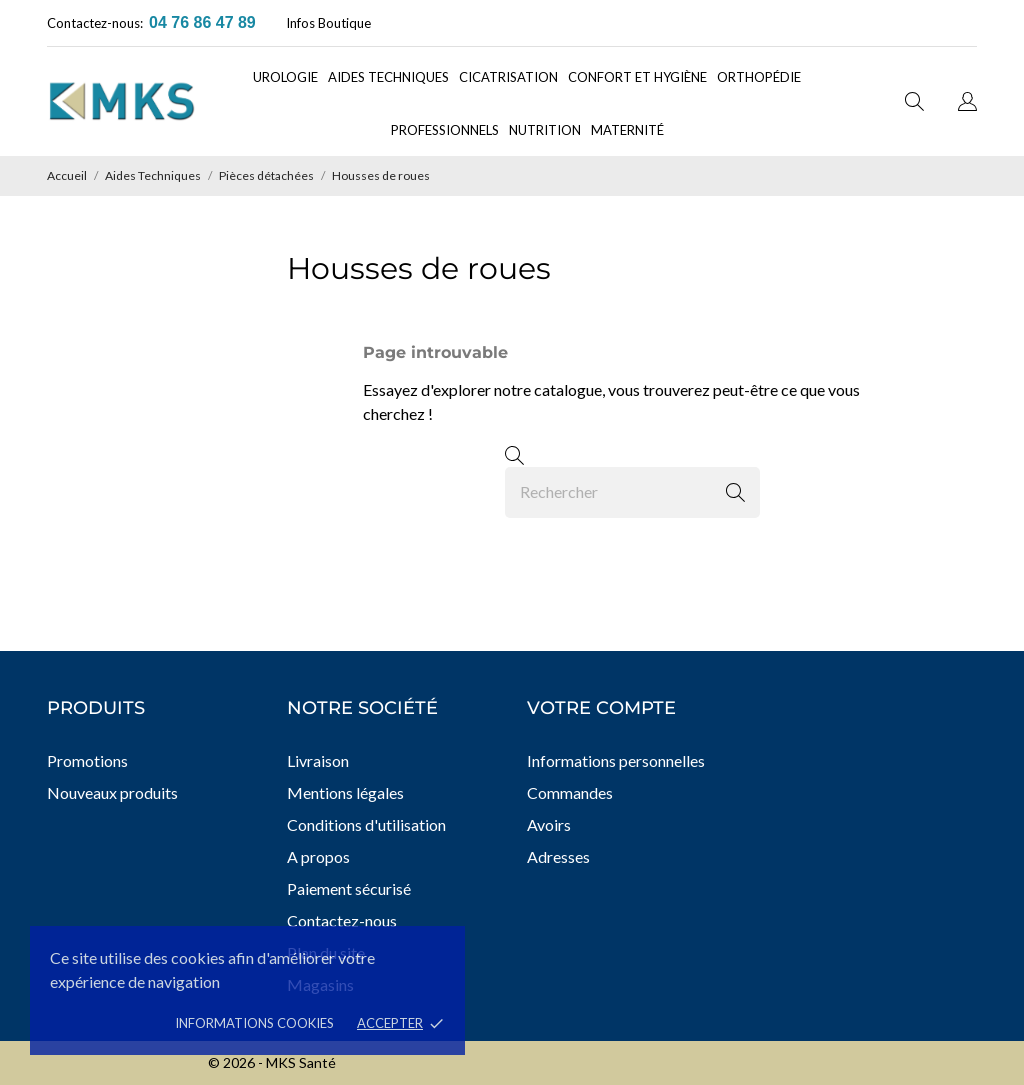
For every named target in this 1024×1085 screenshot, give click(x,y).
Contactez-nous (342, 920)
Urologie (285, 77)
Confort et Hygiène (637, 77)
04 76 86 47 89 (202, 22)
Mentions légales (345, 792)
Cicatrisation (508, 77)
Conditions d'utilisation (366, 824)
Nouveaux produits (112, 792)
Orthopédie (759, 77)
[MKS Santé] (137, 101)
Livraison (318, 760)
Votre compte (601, 708)
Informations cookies (254, 1023)
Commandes (570, 792)
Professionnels (445, 130)
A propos (318, 856)
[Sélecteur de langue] (967, 104)
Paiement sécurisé (349, 888)
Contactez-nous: (95, 23)
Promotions (87, 760)
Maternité (627, 130)
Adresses (558, 856)
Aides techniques (388, 77)
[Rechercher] (632, 492)
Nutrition (545, 130)
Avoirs (549, 824)
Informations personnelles (616, 760)
